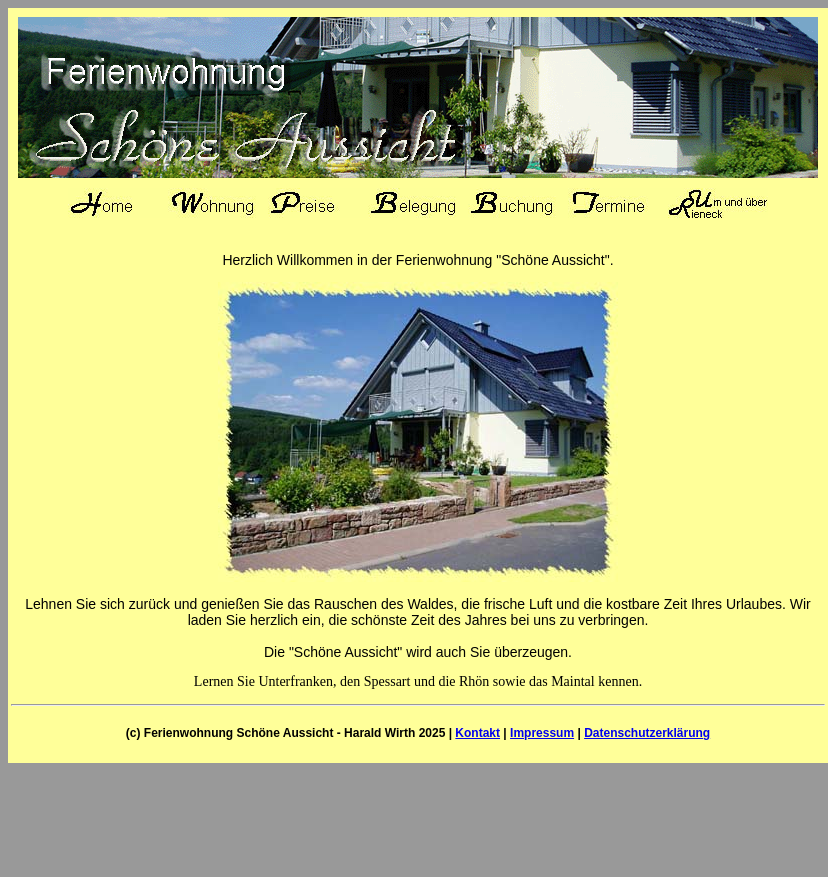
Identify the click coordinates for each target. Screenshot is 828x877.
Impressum (542, 733)
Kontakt (477, 733)
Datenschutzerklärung (647, 733)
